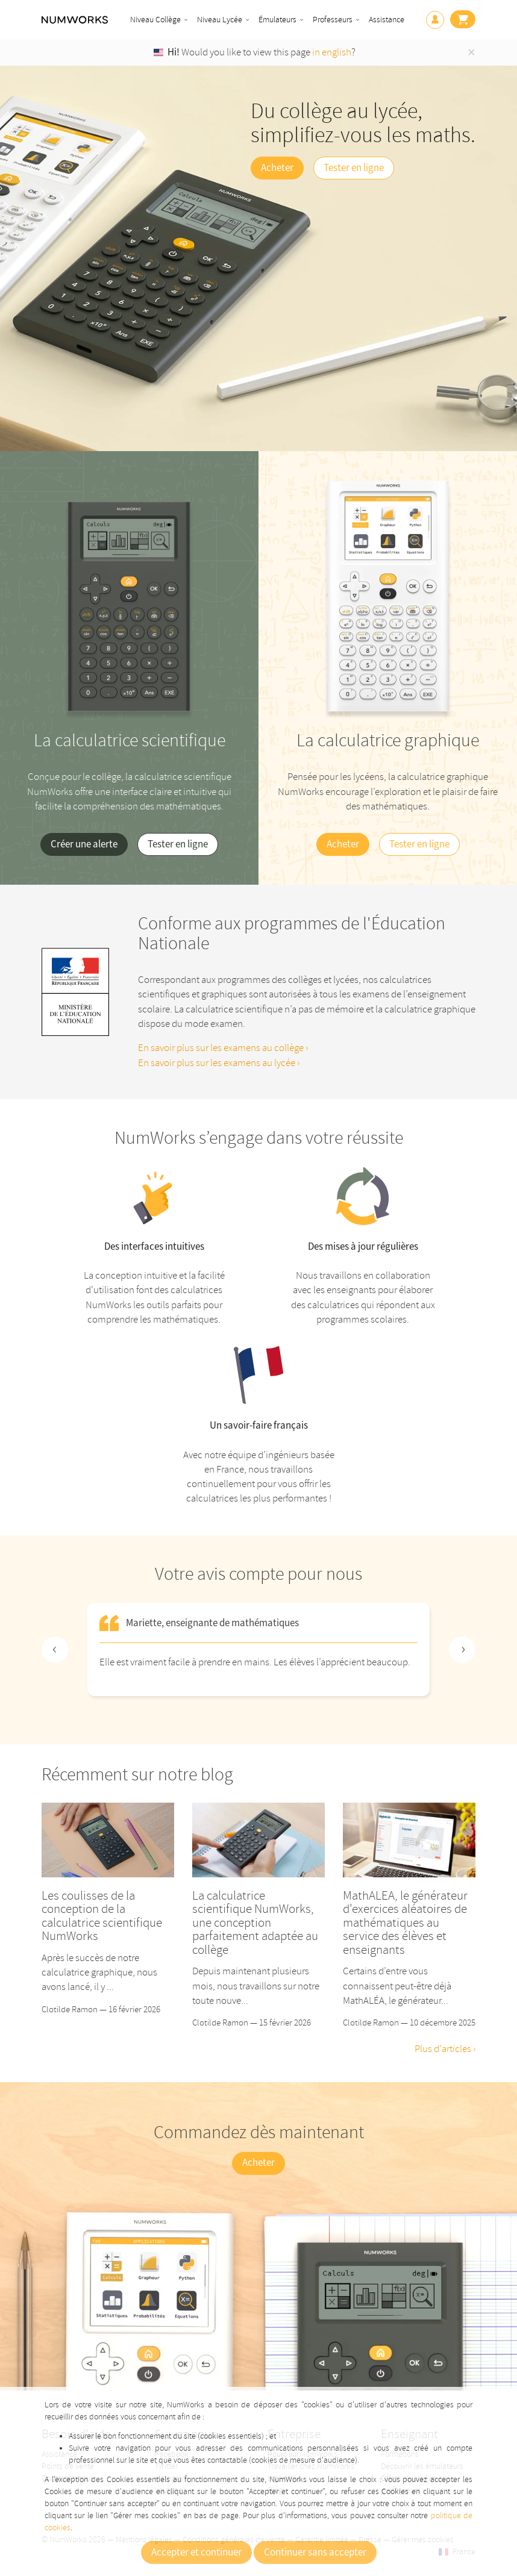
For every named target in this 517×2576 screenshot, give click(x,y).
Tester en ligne (354, 168)
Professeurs (332, 19)
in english (331, 52)
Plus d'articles (444, 2048)
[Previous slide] (55, 1649)
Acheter (277, 168)
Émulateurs (277, 19)
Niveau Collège (155, 19)
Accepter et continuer (196, 2552)
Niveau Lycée (219, 19)
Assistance (386, 19)
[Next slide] (462, 1649)
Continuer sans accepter (315, 2552)
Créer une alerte (84, 844)
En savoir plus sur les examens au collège (222, 1047)
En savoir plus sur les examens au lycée (217, 1062)
